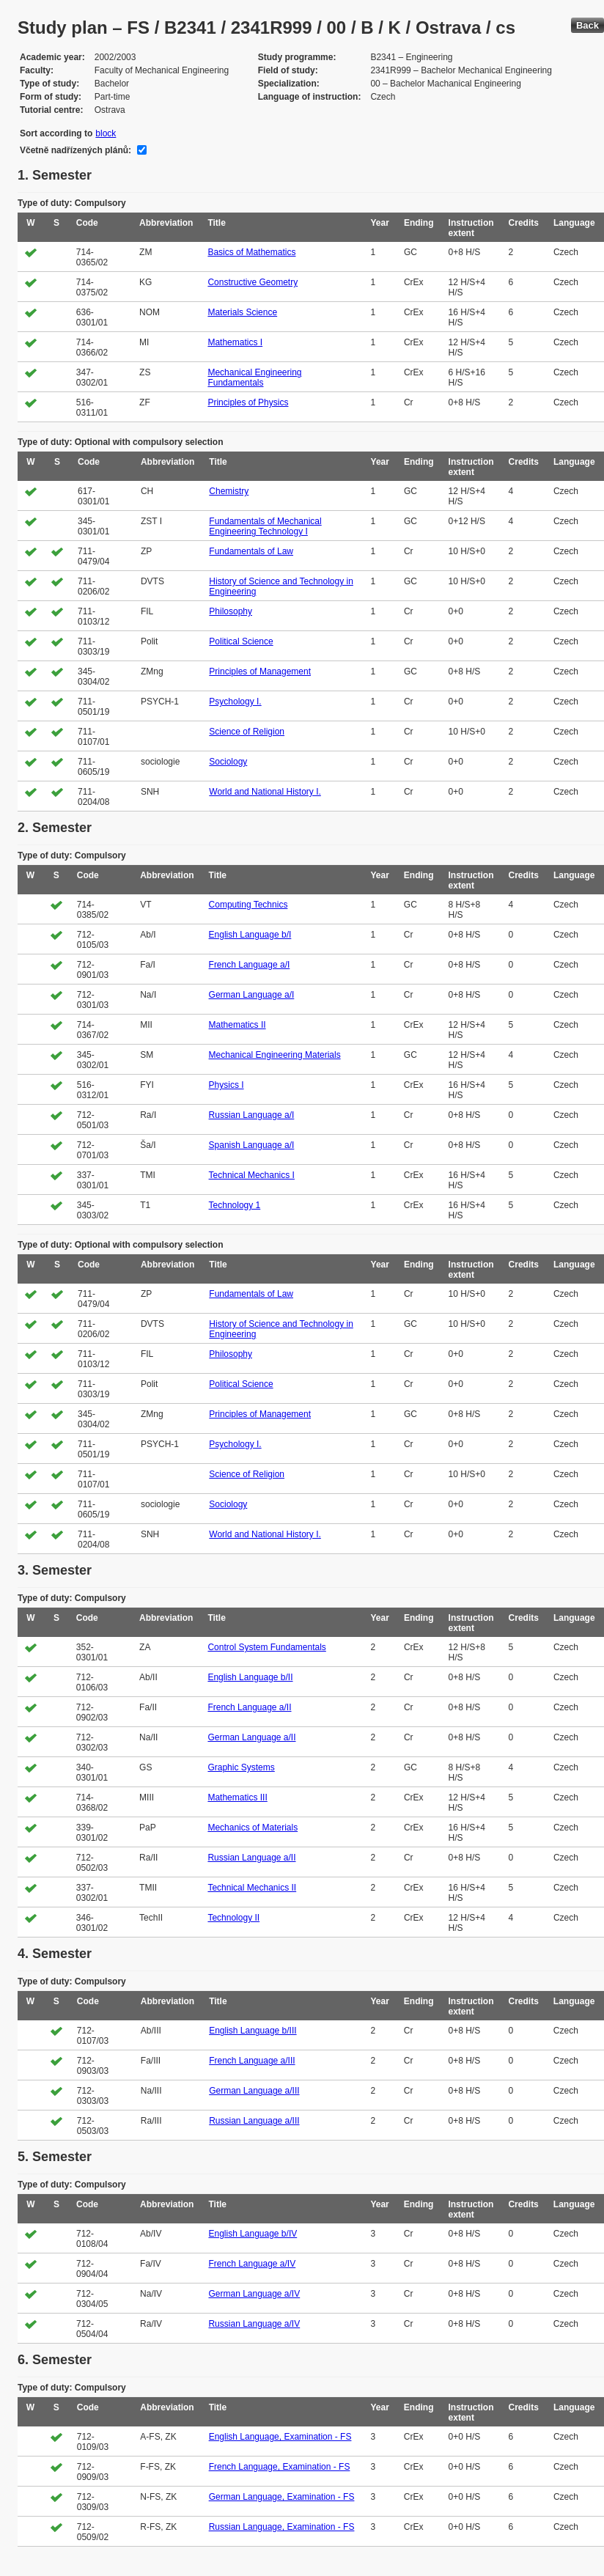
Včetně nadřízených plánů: (75, 150)
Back (587, 25)
